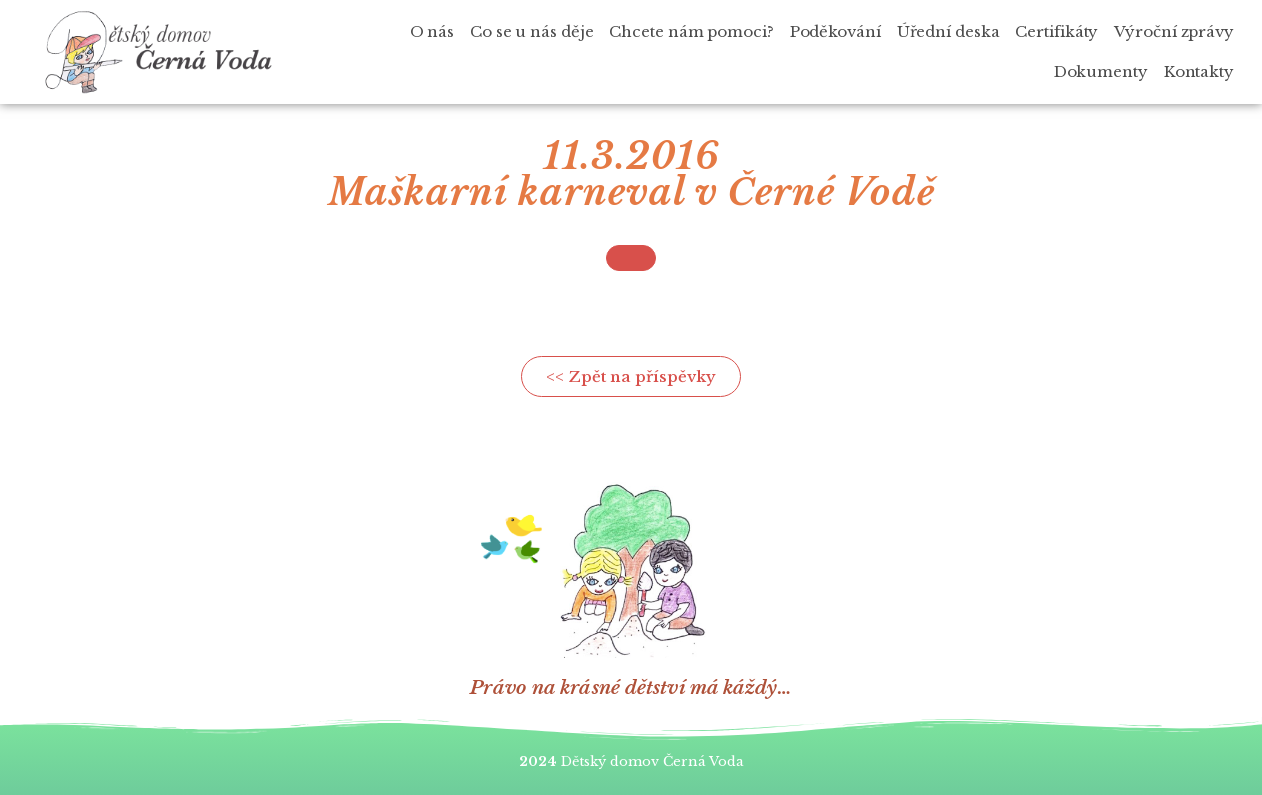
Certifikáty (1056, 31)
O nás (432, 31)
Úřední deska (948, 31)
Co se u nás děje (531, 31)
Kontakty (1199, 71)
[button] (631, 258)
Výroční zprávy (1174, 31)
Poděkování (835, 31)
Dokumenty (1101, 71)
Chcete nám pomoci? (691, 31)
